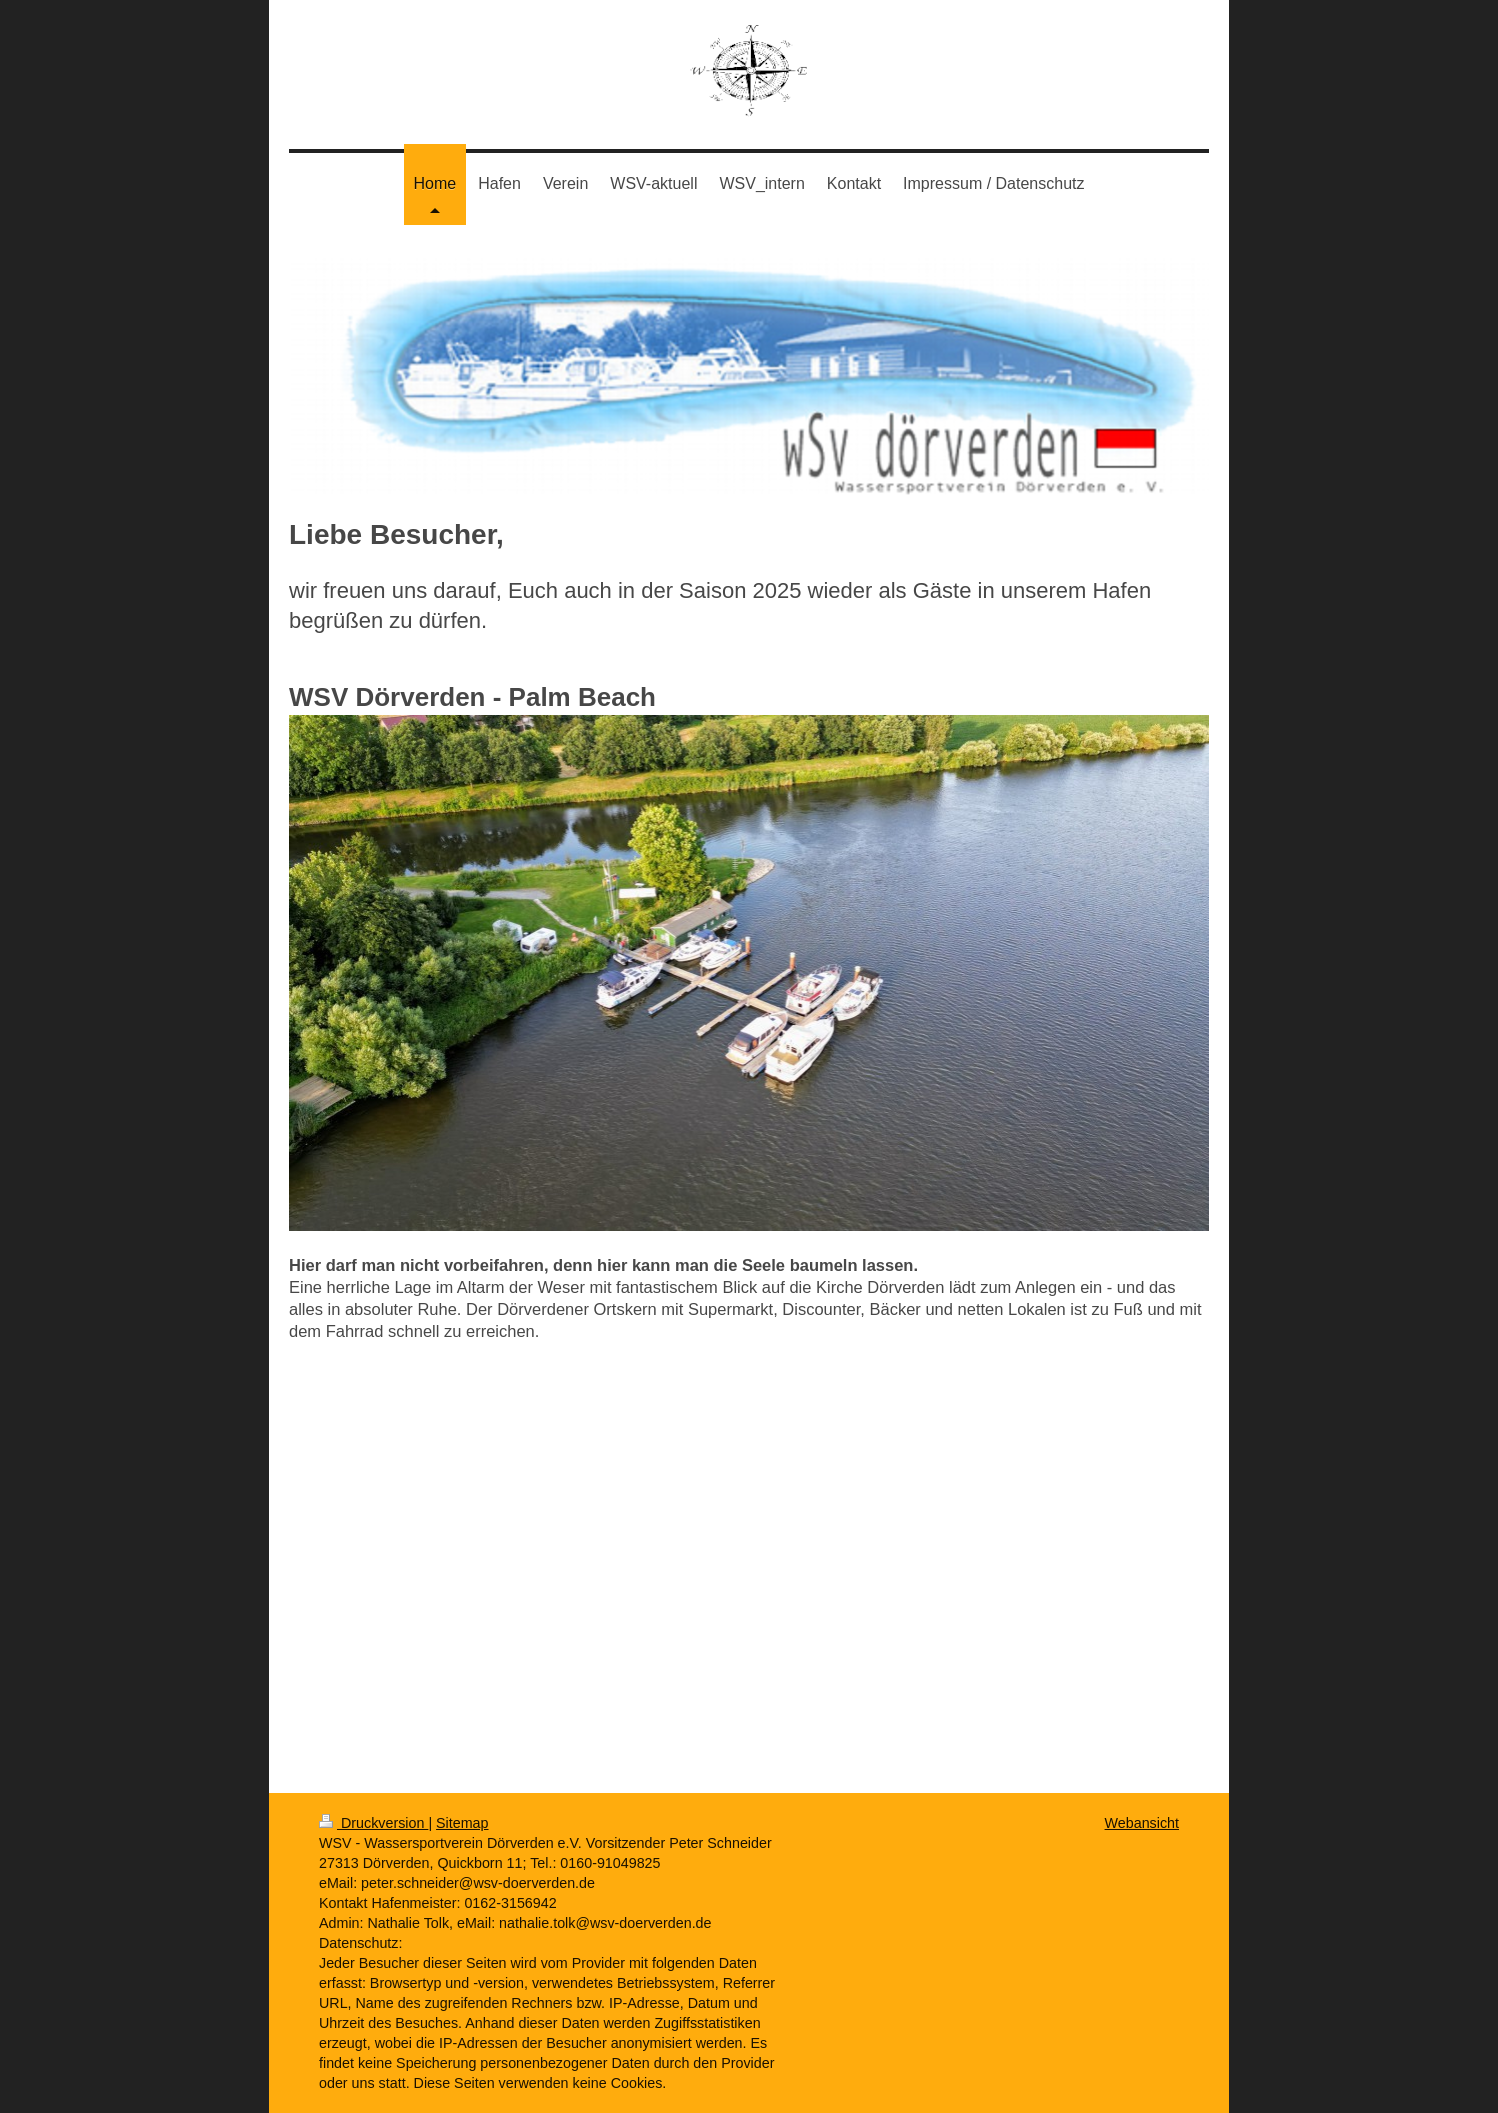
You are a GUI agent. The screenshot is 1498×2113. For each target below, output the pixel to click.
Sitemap (462, 1823)
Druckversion (373, 1823)
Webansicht (1142, 1823)
